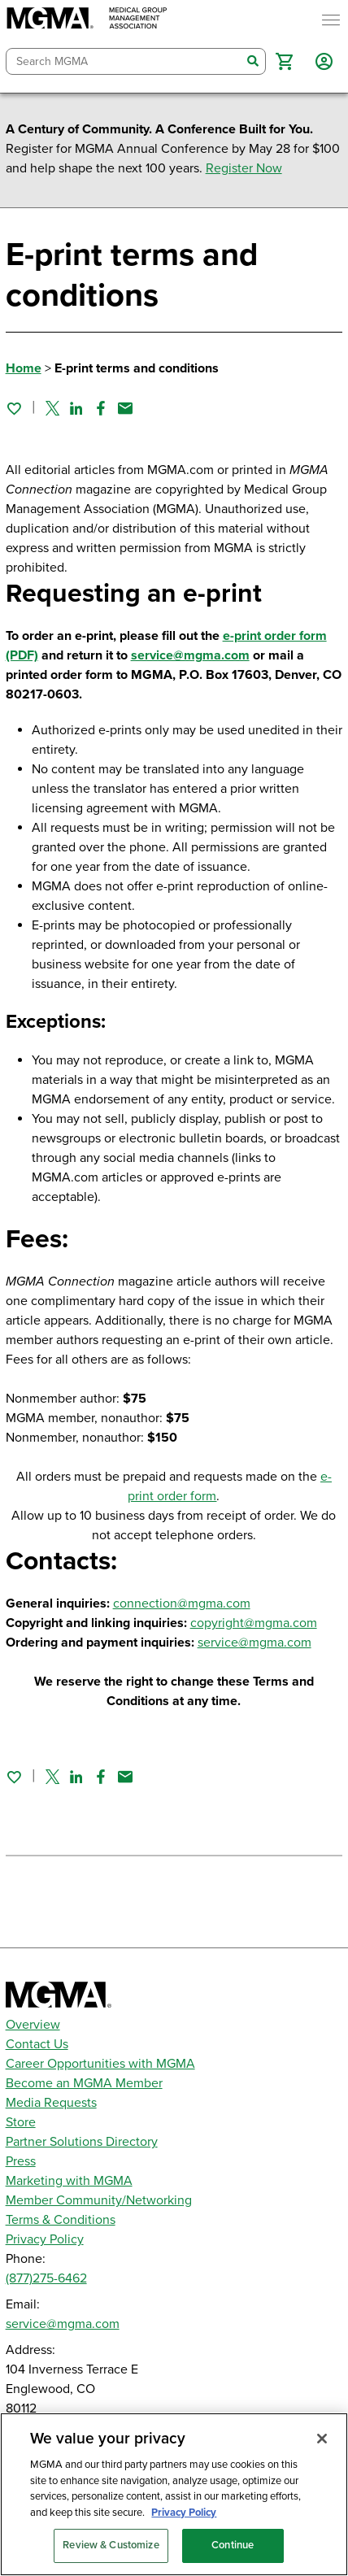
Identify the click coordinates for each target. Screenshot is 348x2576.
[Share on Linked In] (76, 408)
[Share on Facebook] (101, 408)
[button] (284, 61)
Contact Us (37, 2044)
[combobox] (124, 61)
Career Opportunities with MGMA (100, 2064)
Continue (232, 2545)
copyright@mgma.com (253, 1623)
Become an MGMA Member (84, 2083)
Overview (33, 2025)
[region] (174, 2494)
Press (21, 2161)
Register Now (244, 168)
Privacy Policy (45, 2239)
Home (23, 368)
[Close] (322, 2438)
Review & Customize (111, 2545)
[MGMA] (87, 20)
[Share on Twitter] (52, 408)
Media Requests (51, 2103)
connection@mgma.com (181, 1603)
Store (21, 2122)
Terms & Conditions (60, 2220)
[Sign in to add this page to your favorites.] (14, 408)
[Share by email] (125, 408)
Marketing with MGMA (69, 2181)
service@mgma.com (190, 655)
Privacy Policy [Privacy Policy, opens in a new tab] (183, 2512)
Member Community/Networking (99, 2200)
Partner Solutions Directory (82, 2142)
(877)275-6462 (46, 2278)
